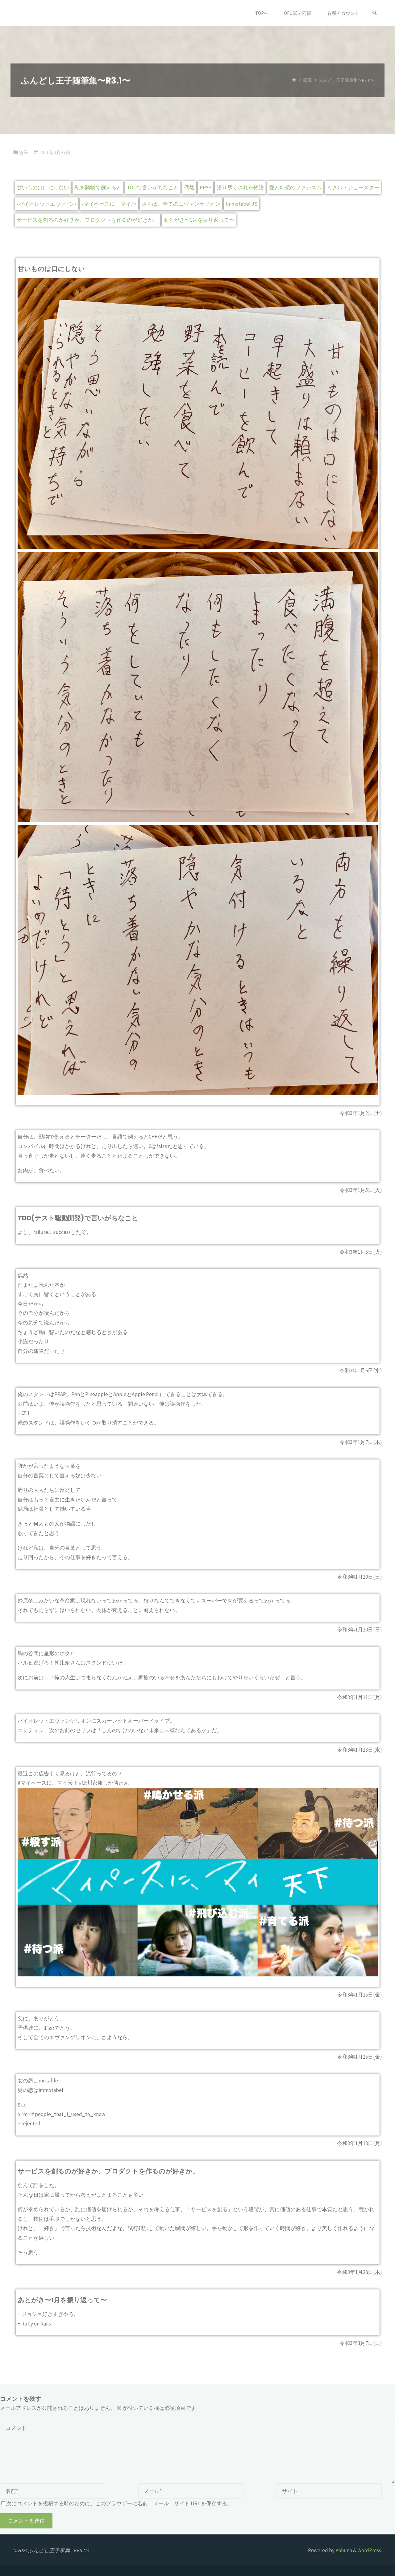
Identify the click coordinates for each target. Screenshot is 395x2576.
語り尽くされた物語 (240, 187)
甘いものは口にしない (43, 187)
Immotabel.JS (241, 203)
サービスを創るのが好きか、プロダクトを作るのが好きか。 (87, 220)
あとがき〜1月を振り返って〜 (199, 220)
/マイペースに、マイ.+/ (109, 203)
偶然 (189, 187)
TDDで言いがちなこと (153, 187)
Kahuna (343, 2550)
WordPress (369, 2550)
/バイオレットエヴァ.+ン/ (47, 203)
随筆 (307, 80)
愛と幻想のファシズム (295, 187)
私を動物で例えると (98, 187)
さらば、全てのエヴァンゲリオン (181, 203)
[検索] (374, 13)
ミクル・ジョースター (353, 187)
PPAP (205, 187)
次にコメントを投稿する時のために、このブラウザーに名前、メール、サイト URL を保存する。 (116, 2503)
